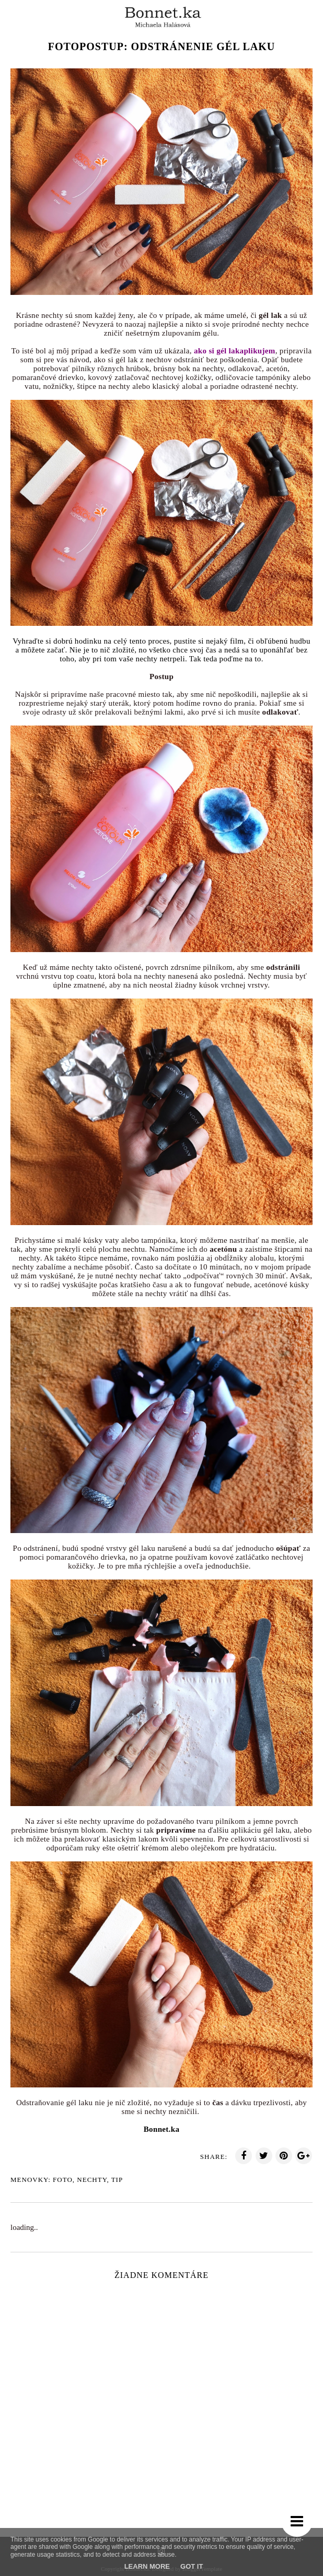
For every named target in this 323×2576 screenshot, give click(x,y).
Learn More (147, 2566)
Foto (63, 2179)
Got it (191, 2566)
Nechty (92, 2179)
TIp (117, 2179)
